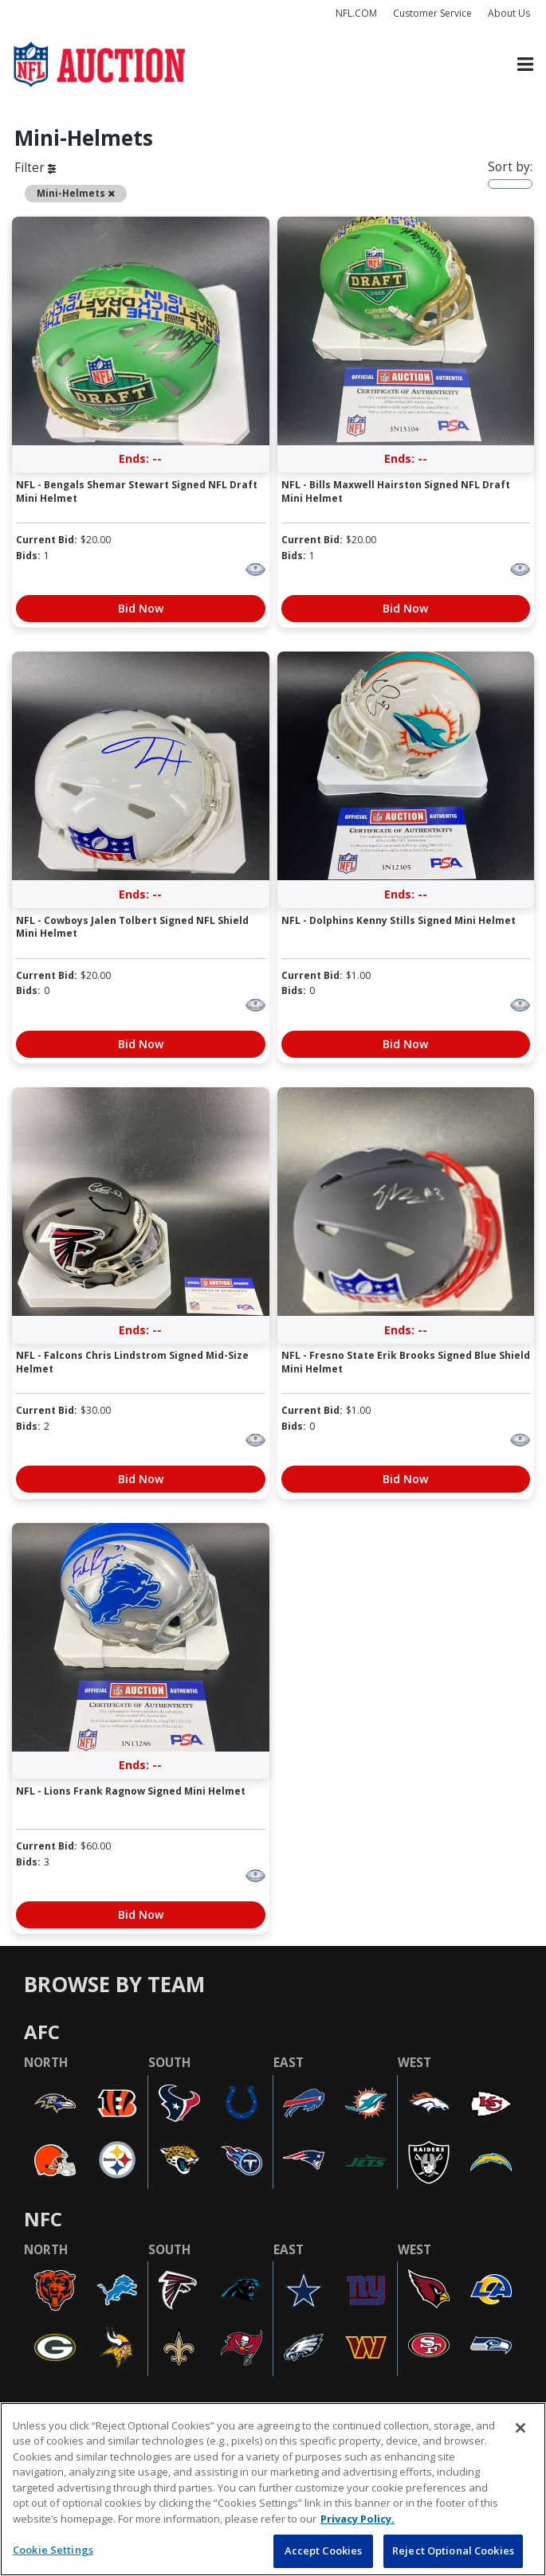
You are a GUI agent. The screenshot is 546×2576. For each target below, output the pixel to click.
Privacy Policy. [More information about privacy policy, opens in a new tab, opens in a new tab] (357, 2518)
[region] (273, 2489)
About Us (509, 13)
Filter (35, 167)
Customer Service (432, 13)
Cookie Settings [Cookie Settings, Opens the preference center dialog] (53, 2550)
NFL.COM (356, 13)
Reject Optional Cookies (453, 2550)
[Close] (520, 2427)
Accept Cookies (324, 2550)
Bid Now (140, 608)
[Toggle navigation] (525, 64)
